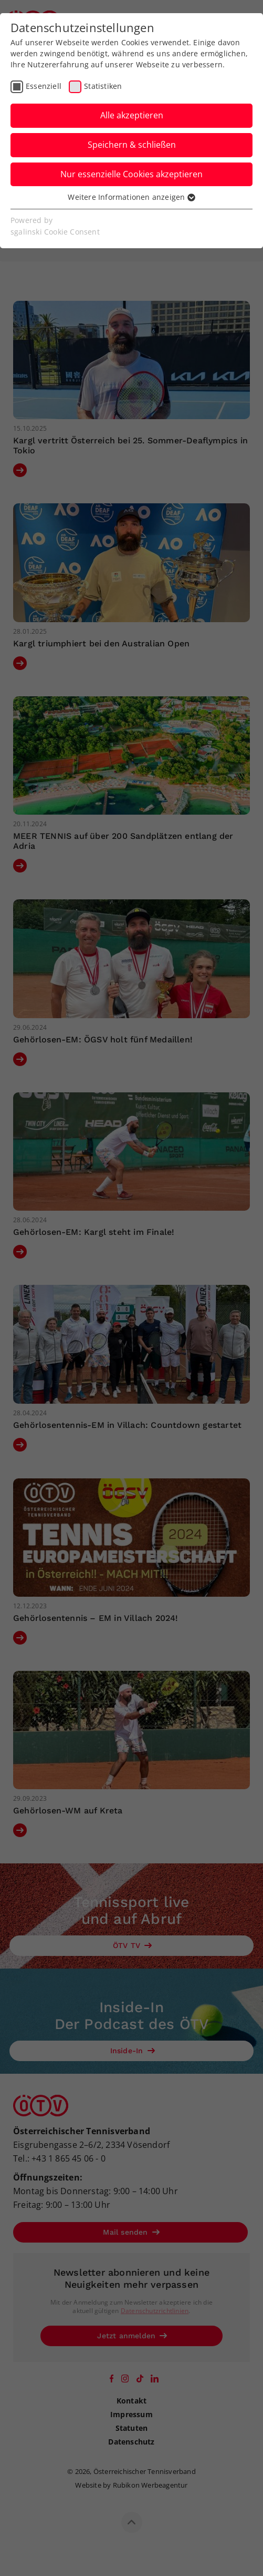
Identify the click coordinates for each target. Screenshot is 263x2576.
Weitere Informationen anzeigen (131, 197)
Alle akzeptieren (131, 115)
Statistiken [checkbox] (103, 86)
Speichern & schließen (132, 144)
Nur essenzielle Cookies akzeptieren (131, 174)
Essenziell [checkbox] (43, 86)
